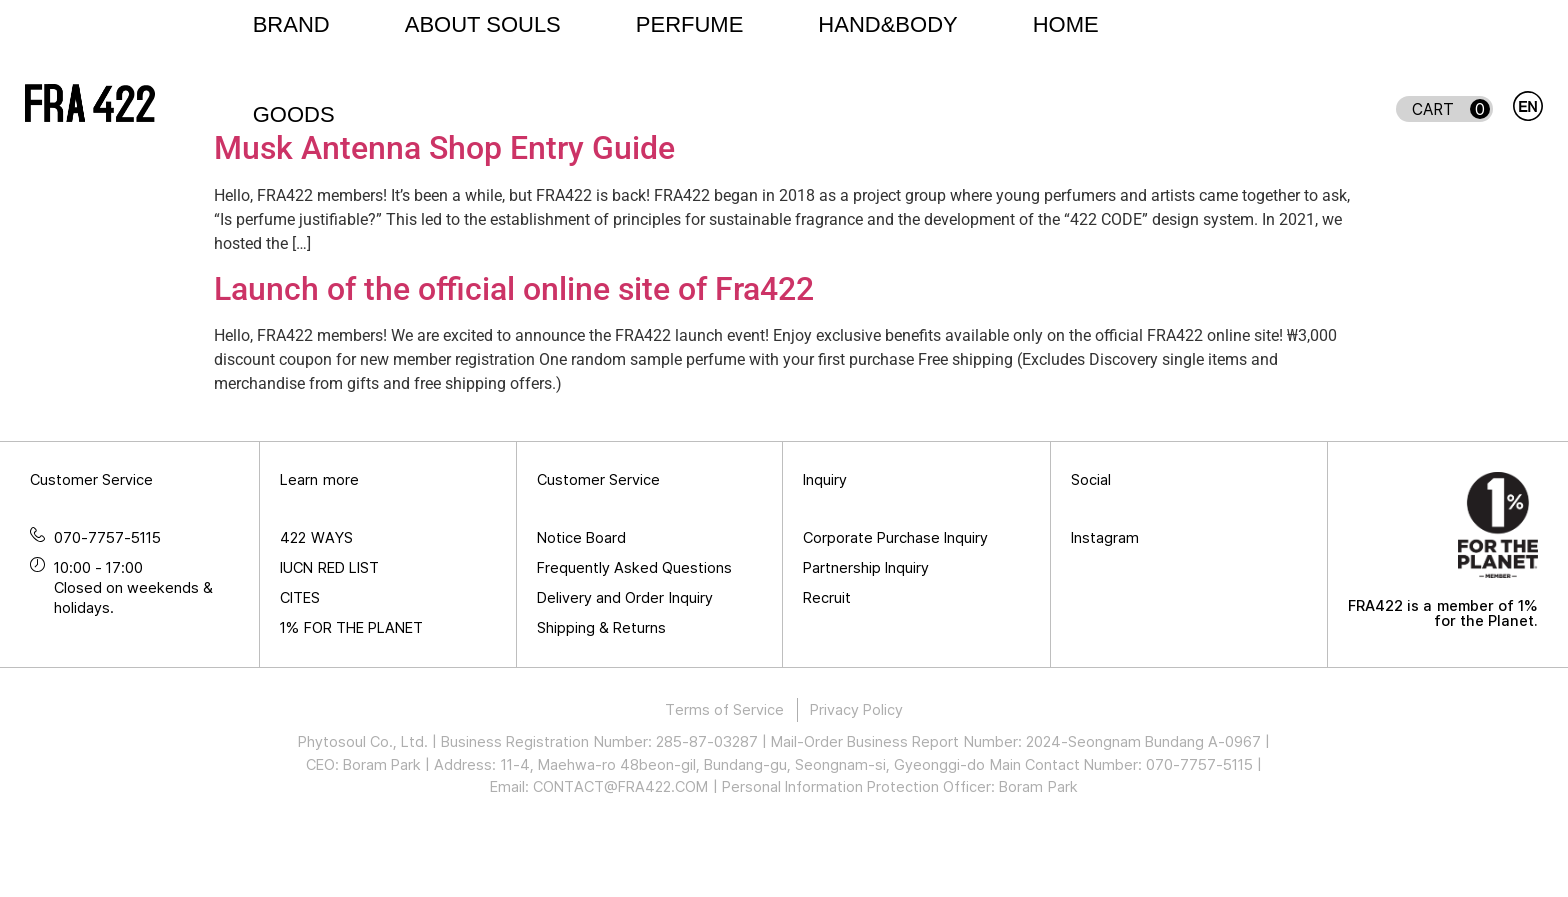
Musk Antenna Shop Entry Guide (444, 218)
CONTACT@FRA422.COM (620, 856)
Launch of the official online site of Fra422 (514, 358)
